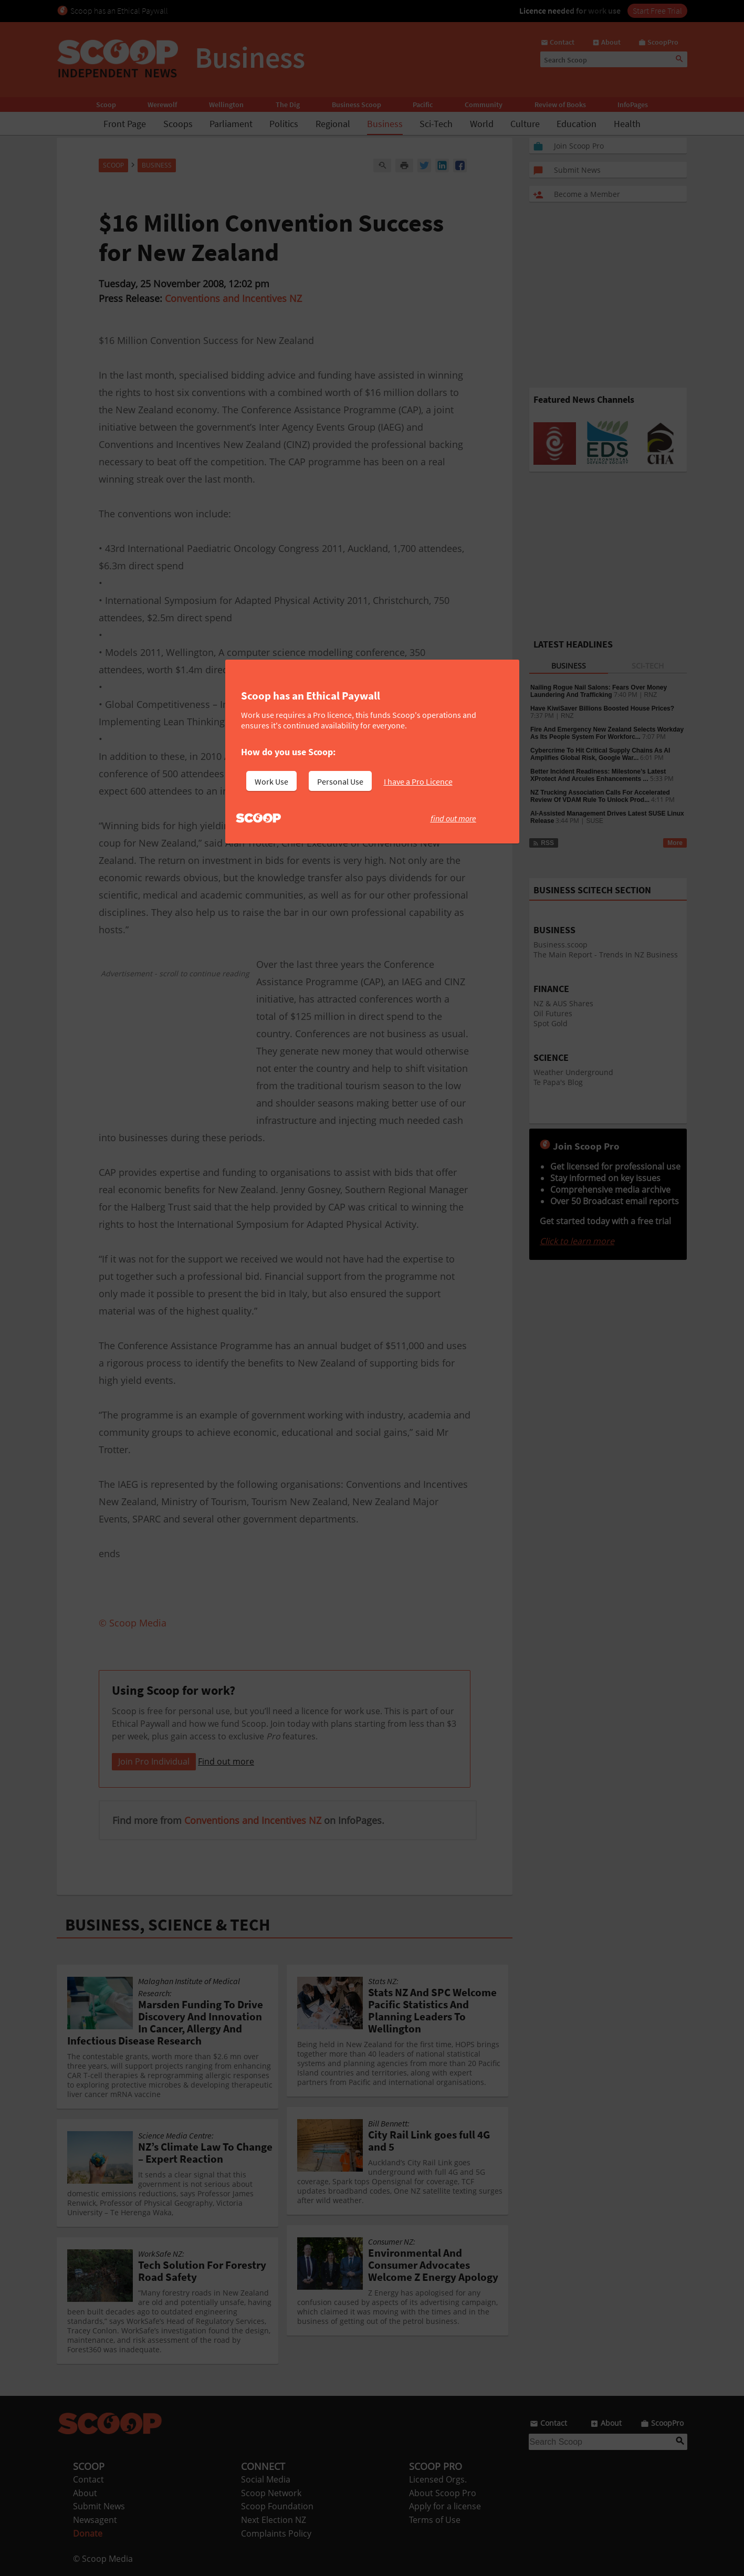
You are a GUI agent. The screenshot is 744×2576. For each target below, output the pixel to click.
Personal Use (340, 781)
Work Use (271, 781)
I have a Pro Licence (418, 781)
